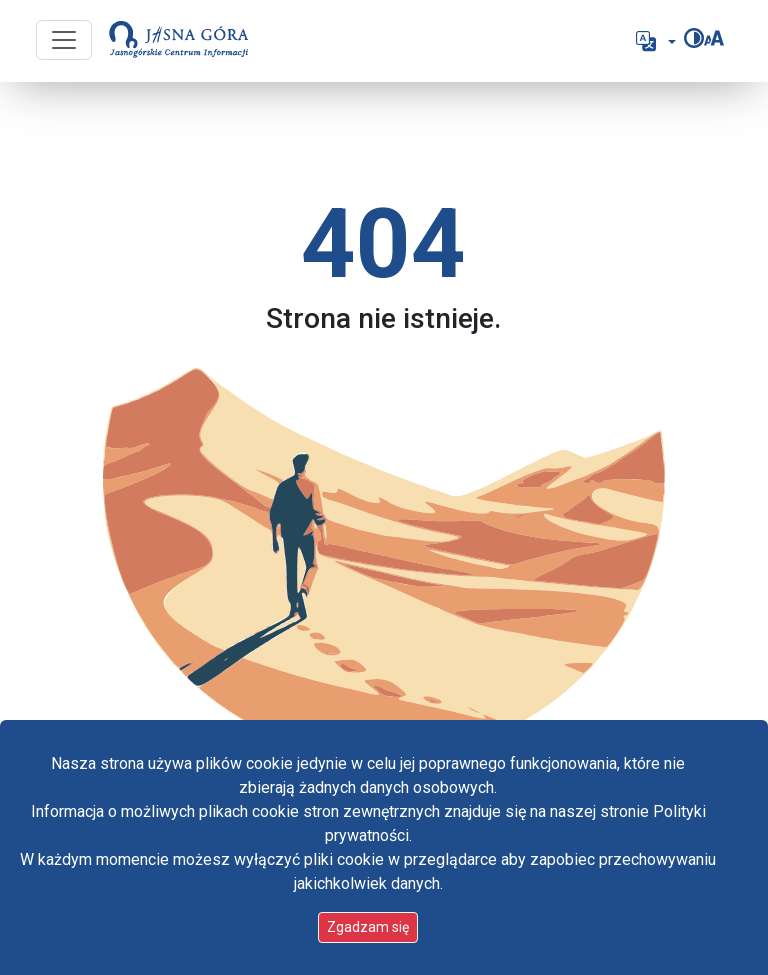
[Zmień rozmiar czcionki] (714, 38)
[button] (654, 41)
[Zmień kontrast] (694, 38)
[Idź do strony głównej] (179, 41)
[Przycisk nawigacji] (64, 40)
